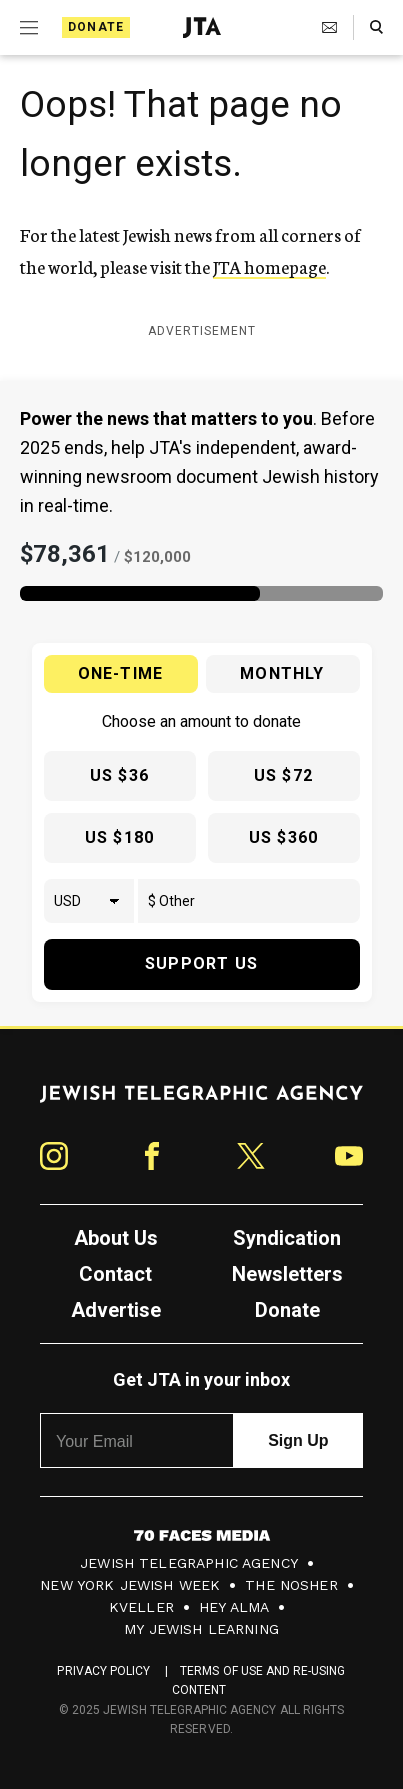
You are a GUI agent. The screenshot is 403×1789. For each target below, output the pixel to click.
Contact (115, 1274)
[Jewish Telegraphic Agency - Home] (202, 27)
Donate (96, 27)
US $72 (283, 775)
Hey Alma (234, 1607)
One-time (121, 673)
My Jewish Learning (201, 1629)
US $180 (119, 837)
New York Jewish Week (130, 1585)
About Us (116, 1238)
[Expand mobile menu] (29, 28)
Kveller (141, 1607)
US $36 (119, 775)
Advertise (116, 1310)
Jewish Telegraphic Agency (189, 1563)
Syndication (287, 1238)
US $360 (283, 837)
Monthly (282, 673)
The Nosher (291, 1585)
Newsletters (287, 1274)
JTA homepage (269, 266)
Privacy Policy (103, 1671)
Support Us (201, 963)
